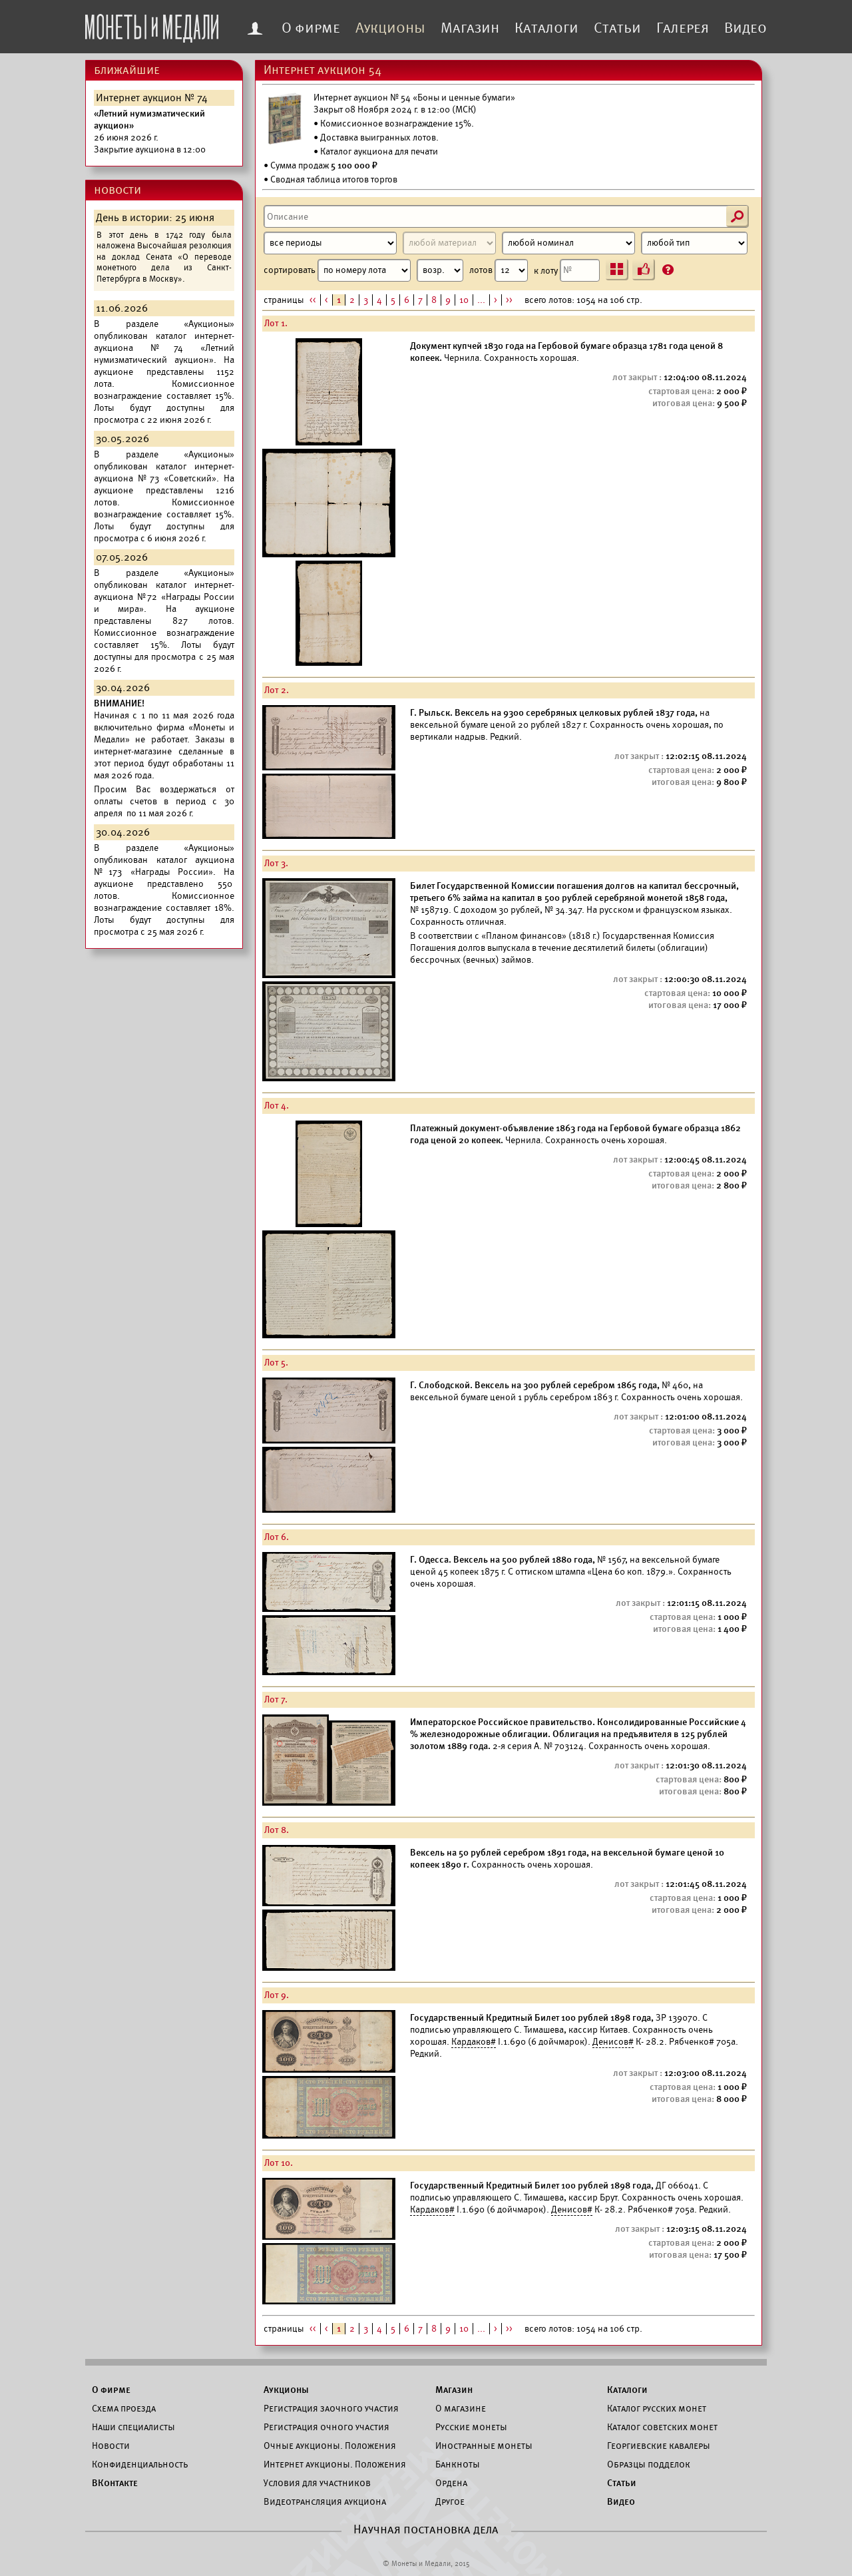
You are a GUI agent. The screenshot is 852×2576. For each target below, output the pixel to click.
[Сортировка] (440, 270)
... (481, 300)
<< (313, 300)
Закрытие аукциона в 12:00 (150, 131)
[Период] (330, 243)
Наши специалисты (133, 2427)
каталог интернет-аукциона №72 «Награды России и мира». (164, 597)
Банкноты (457, 2464)
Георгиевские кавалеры (658, 2445)
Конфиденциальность (140, 2464)
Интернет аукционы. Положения (335, 2464)
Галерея (682, 28)
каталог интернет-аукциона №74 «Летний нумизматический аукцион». (164, 348)
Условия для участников (317, 2482)
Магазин (470, 28)
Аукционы (390, 28)
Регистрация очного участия (326, 2427)
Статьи (617, 28)
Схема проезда (124, 2408)
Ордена (451, 2482)
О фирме (311, 28)
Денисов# (613, 2041)
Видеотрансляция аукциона (325, 2501)
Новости (111, 2445)
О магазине (460, 2408)
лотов (498, 270)
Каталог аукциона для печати (379, 151)
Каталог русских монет (656, 2408)
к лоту (567, 270)
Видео (745, 28)
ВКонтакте (115, 2482)
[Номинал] (568, 243)
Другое (450, 2501)
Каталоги (546, 28)
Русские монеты (471, 2427)
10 (464, 300)
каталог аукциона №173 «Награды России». (164, 866)
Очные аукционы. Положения (330, 2445)
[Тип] (694, 243)
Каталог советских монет (662, 2427)
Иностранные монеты (483, 2445)
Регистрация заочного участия (331, 2408)
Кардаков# (473, 2041)
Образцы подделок (648, 2464)
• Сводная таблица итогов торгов (330, 179)
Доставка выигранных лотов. (379, 137)
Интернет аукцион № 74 (152, 98)
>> (509, 300)
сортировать (363, 270)
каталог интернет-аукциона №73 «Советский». (164, 472)
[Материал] (449, 243)
